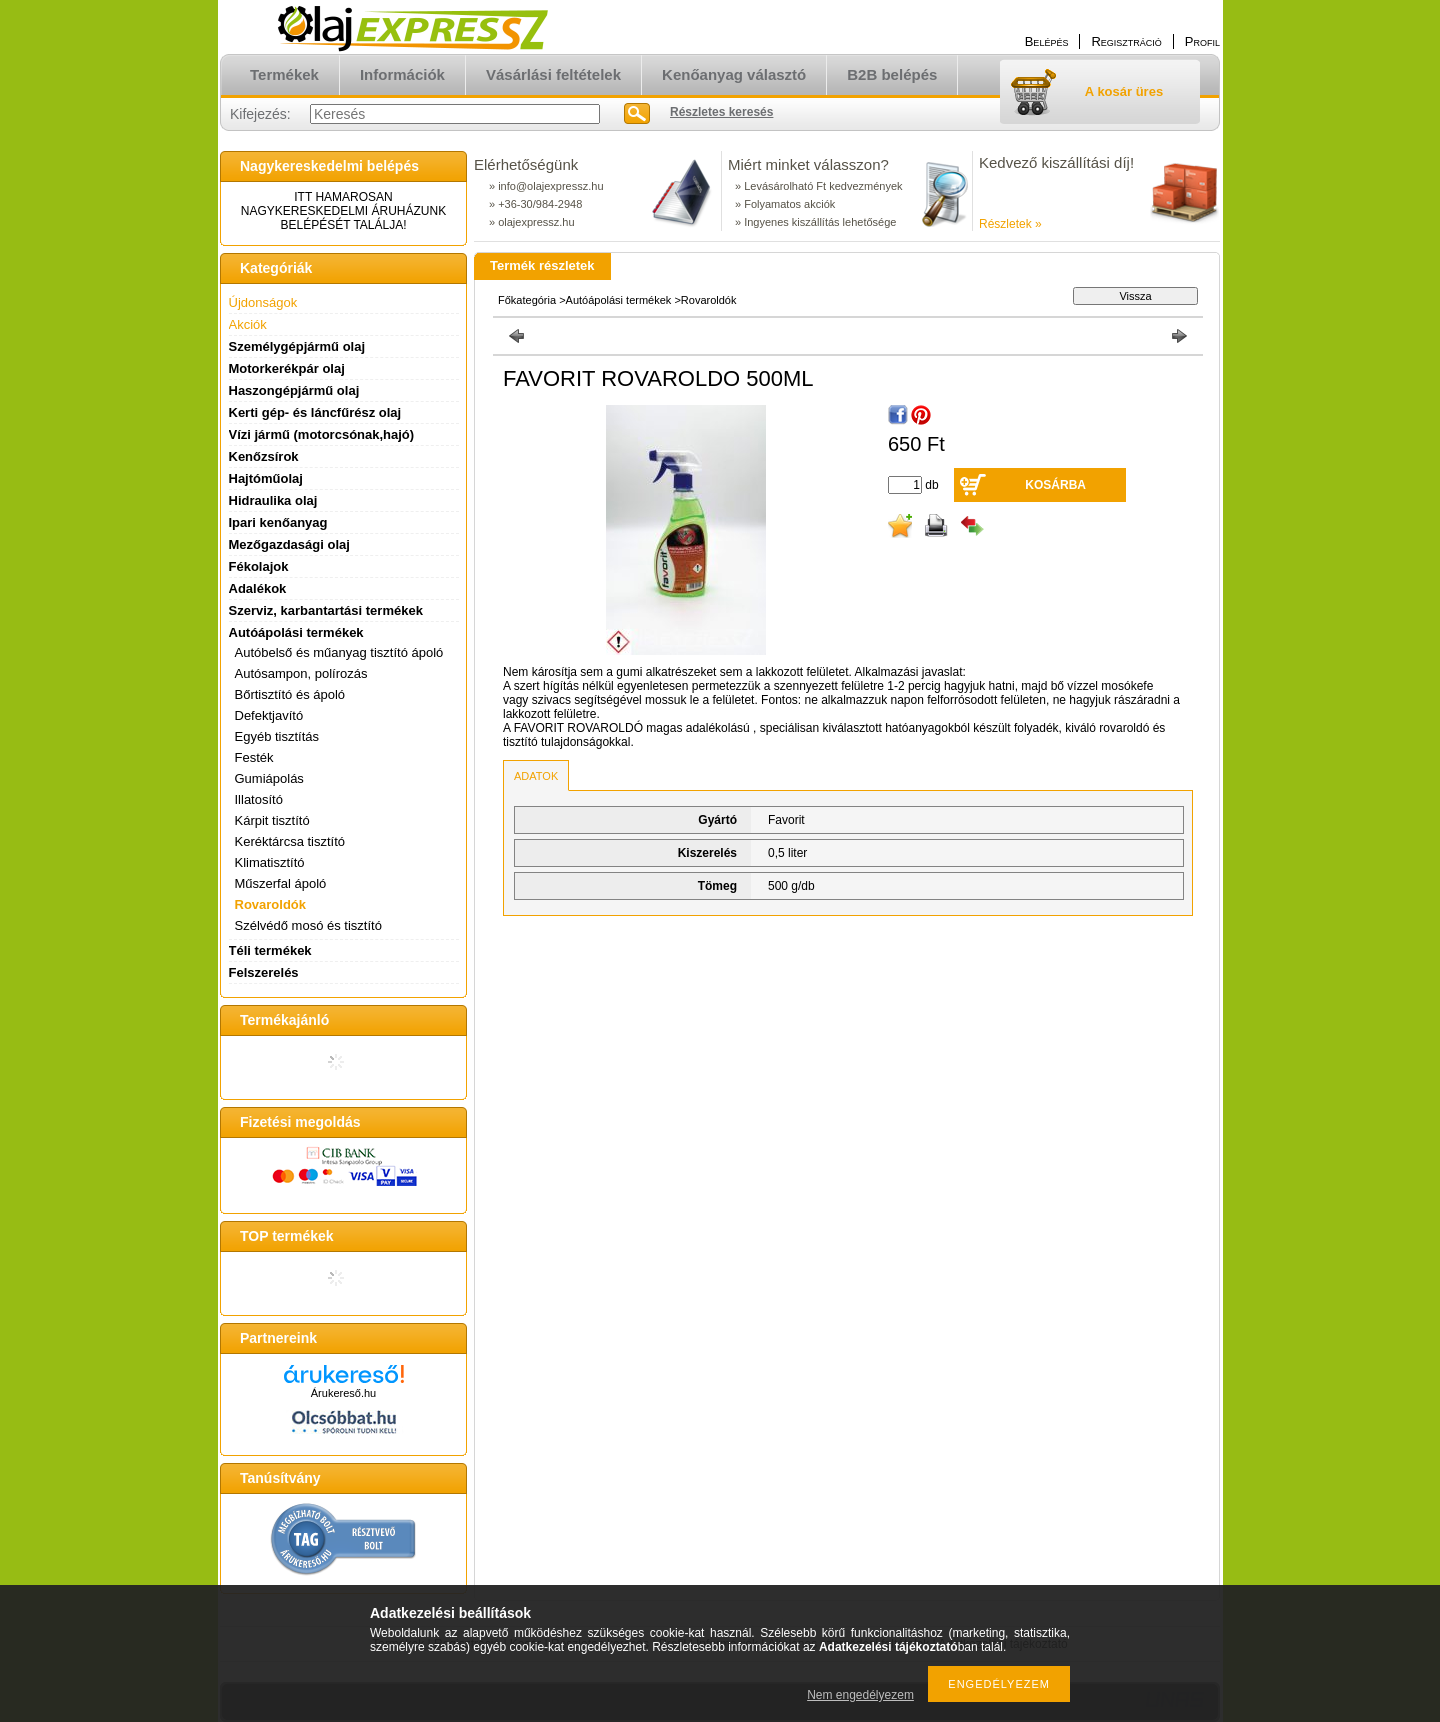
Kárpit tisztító (272, 820)
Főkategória (527, 300)
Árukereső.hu (343, 1393)
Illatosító (259, 799)
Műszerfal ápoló (281, 883)
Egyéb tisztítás (277, 736)
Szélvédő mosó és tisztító (308, 925)
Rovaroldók (271, 904)
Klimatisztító (270, 862)
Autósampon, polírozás (301, 673)
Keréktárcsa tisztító (290, 841)
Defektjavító (269, 715)
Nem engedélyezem (860, 1695)
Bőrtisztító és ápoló (290, 694)
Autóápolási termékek (619, 300)
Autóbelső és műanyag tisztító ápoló (339, 652)
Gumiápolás (269, 778)
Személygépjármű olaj (297, 346)
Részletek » (1010, 224)
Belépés (1047, 41)
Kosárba (1055, 485)
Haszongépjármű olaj (294, 390)
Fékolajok (259, 566)
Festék (254, 757)
